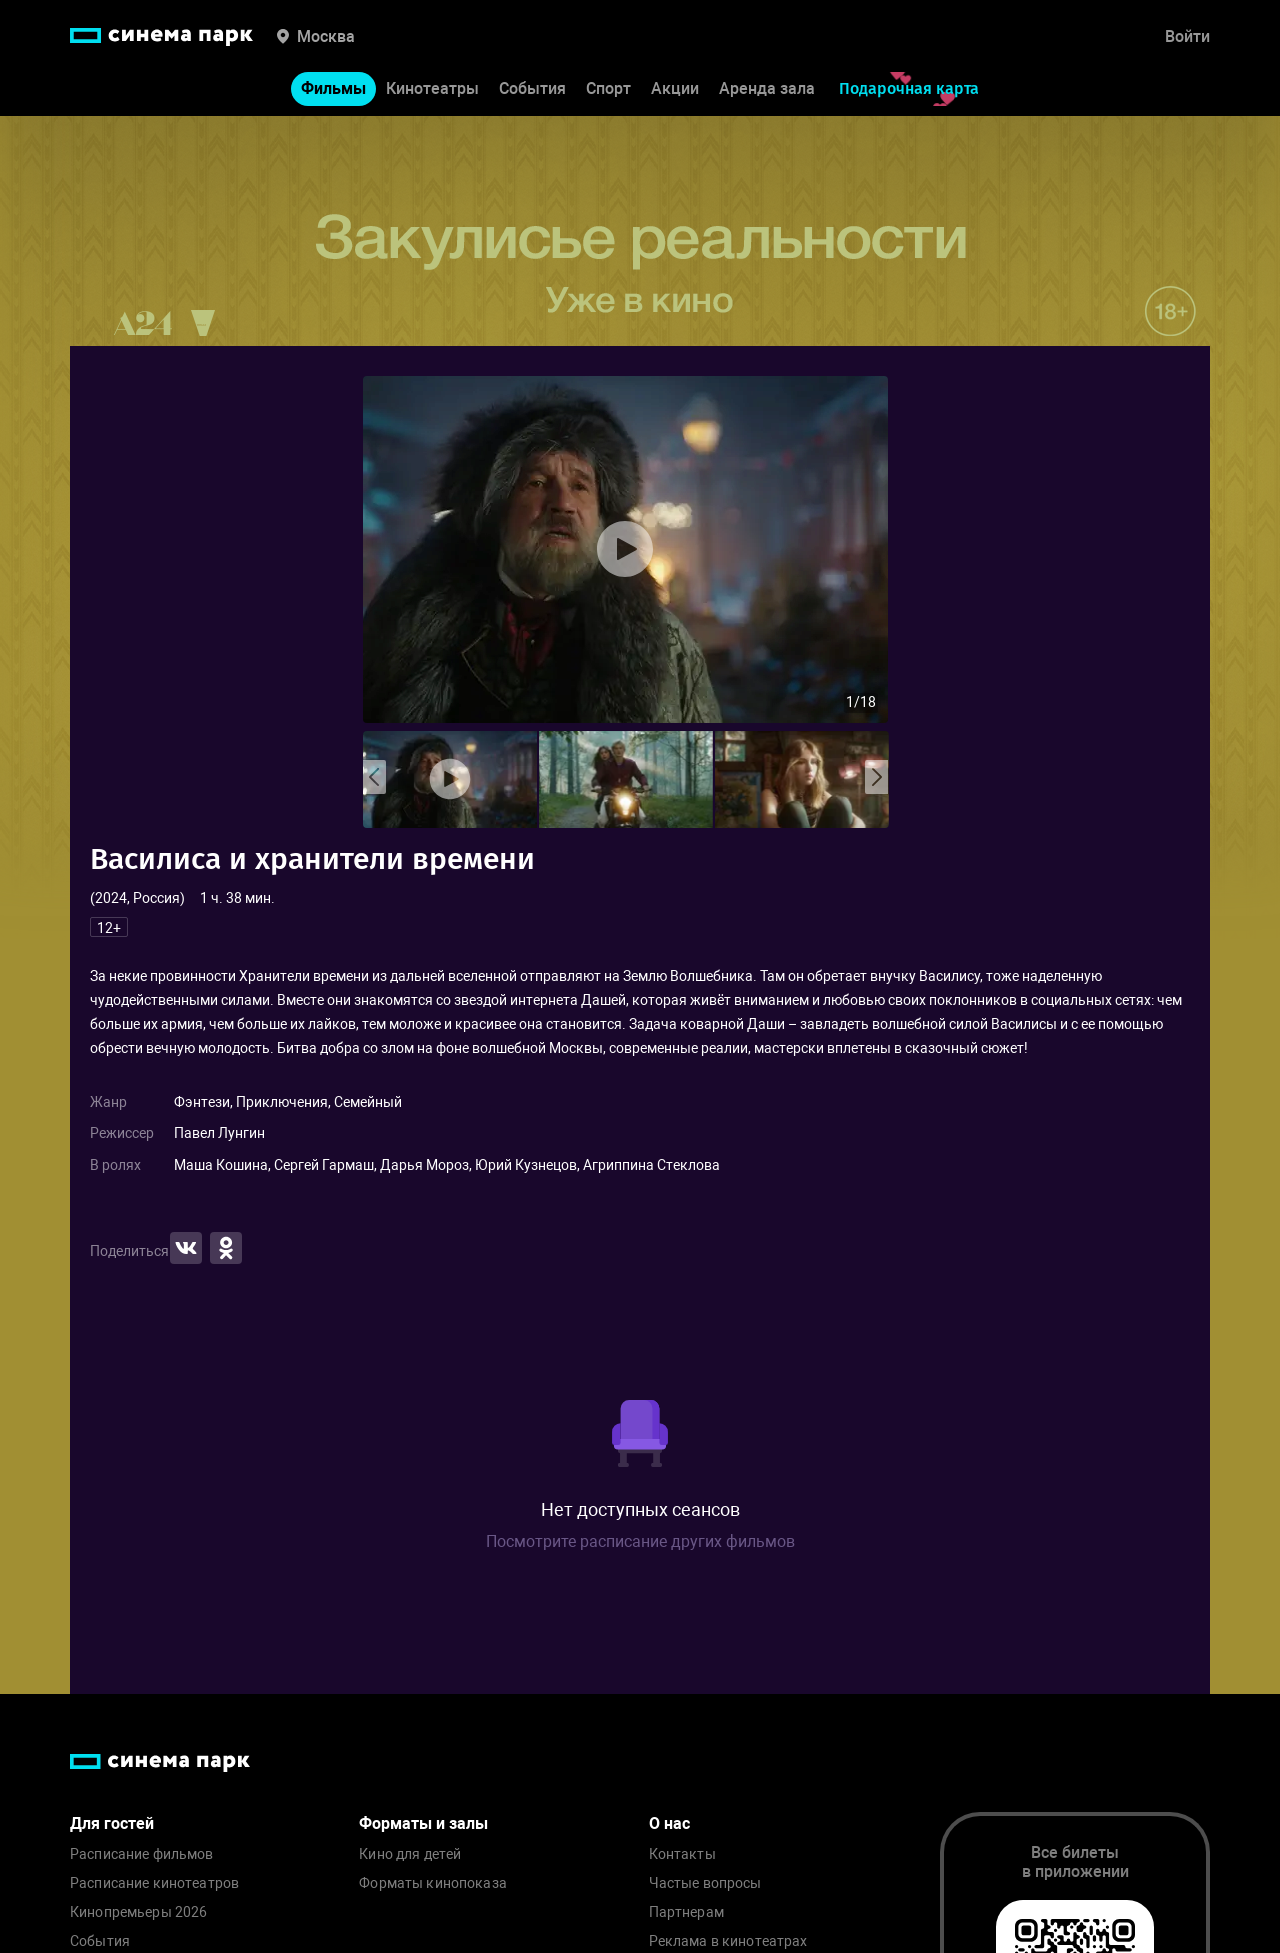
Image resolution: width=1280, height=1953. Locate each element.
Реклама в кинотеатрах (728, 1941)
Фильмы (333, 88)
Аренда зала (767, 88)
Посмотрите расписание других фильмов (640, 1541)
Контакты (682, 1854)
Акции (675, 88)
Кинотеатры (432, 88)
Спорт (608, 88)
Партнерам (686, 1912)
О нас (669, 1823)
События (532, 88)
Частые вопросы (705, 1883)
